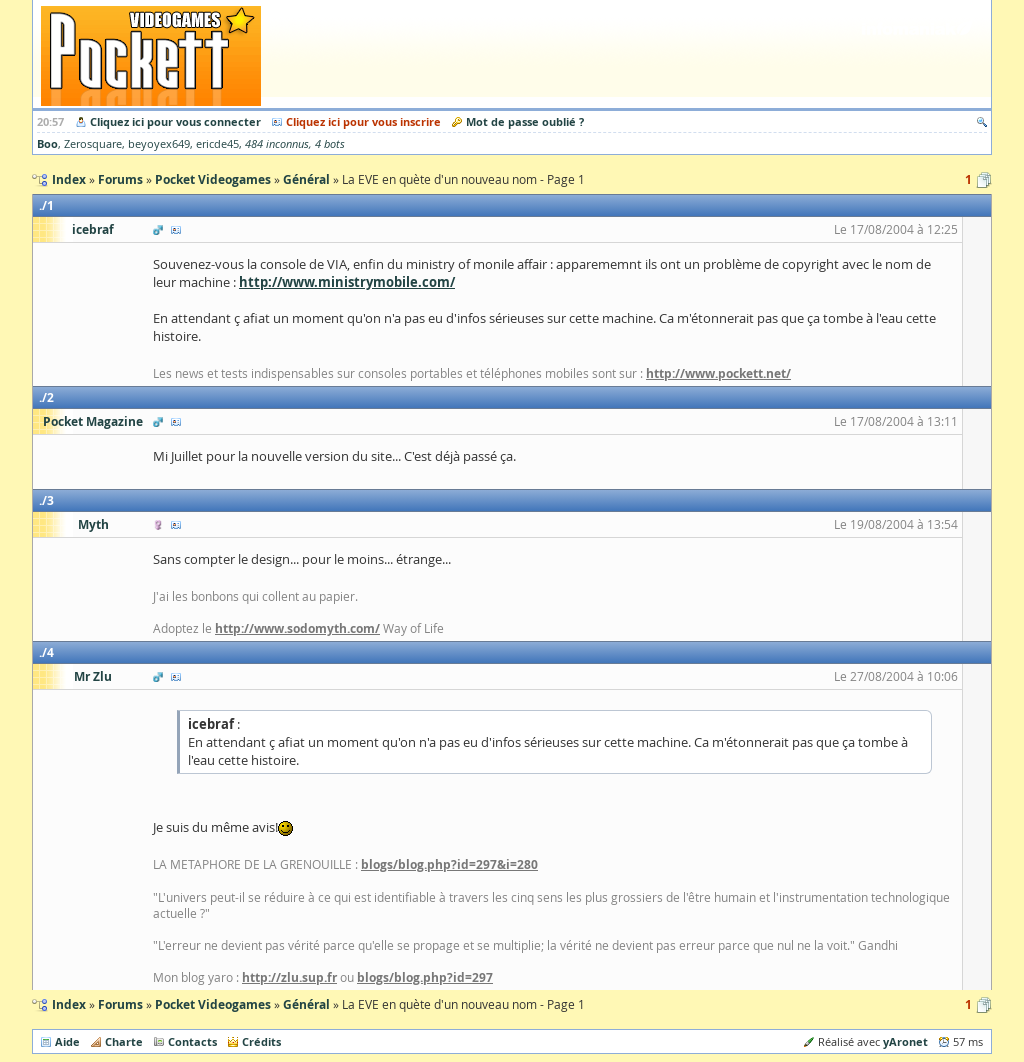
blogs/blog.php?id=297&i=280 (449, 864)
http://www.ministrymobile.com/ (347, 282)
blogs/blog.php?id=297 (425, 977)
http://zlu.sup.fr (289, 977)
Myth (93, 524)
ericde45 (217, 144)
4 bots (330, 144)
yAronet (905, 1041)
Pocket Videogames (213, 1004)
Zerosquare (93, 144)
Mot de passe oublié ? (525, 121)
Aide (67, 1041)
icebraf (93, 229)
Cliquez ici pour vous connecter (175, 121)
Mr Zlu (93, 676)
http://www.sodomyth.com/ (297, 628)
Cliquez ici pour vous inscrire (363, 121)
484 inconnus (277, 144)
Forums (120, 1004)
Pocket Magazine (93, 421)
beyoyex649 (159, 144)
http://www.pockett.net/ (718, 373)
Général (306, 1004)
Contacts (192, 1041)
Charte (124, 1041)
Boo (47, 143)
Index (69, 1004)
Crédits (261, 1041)
